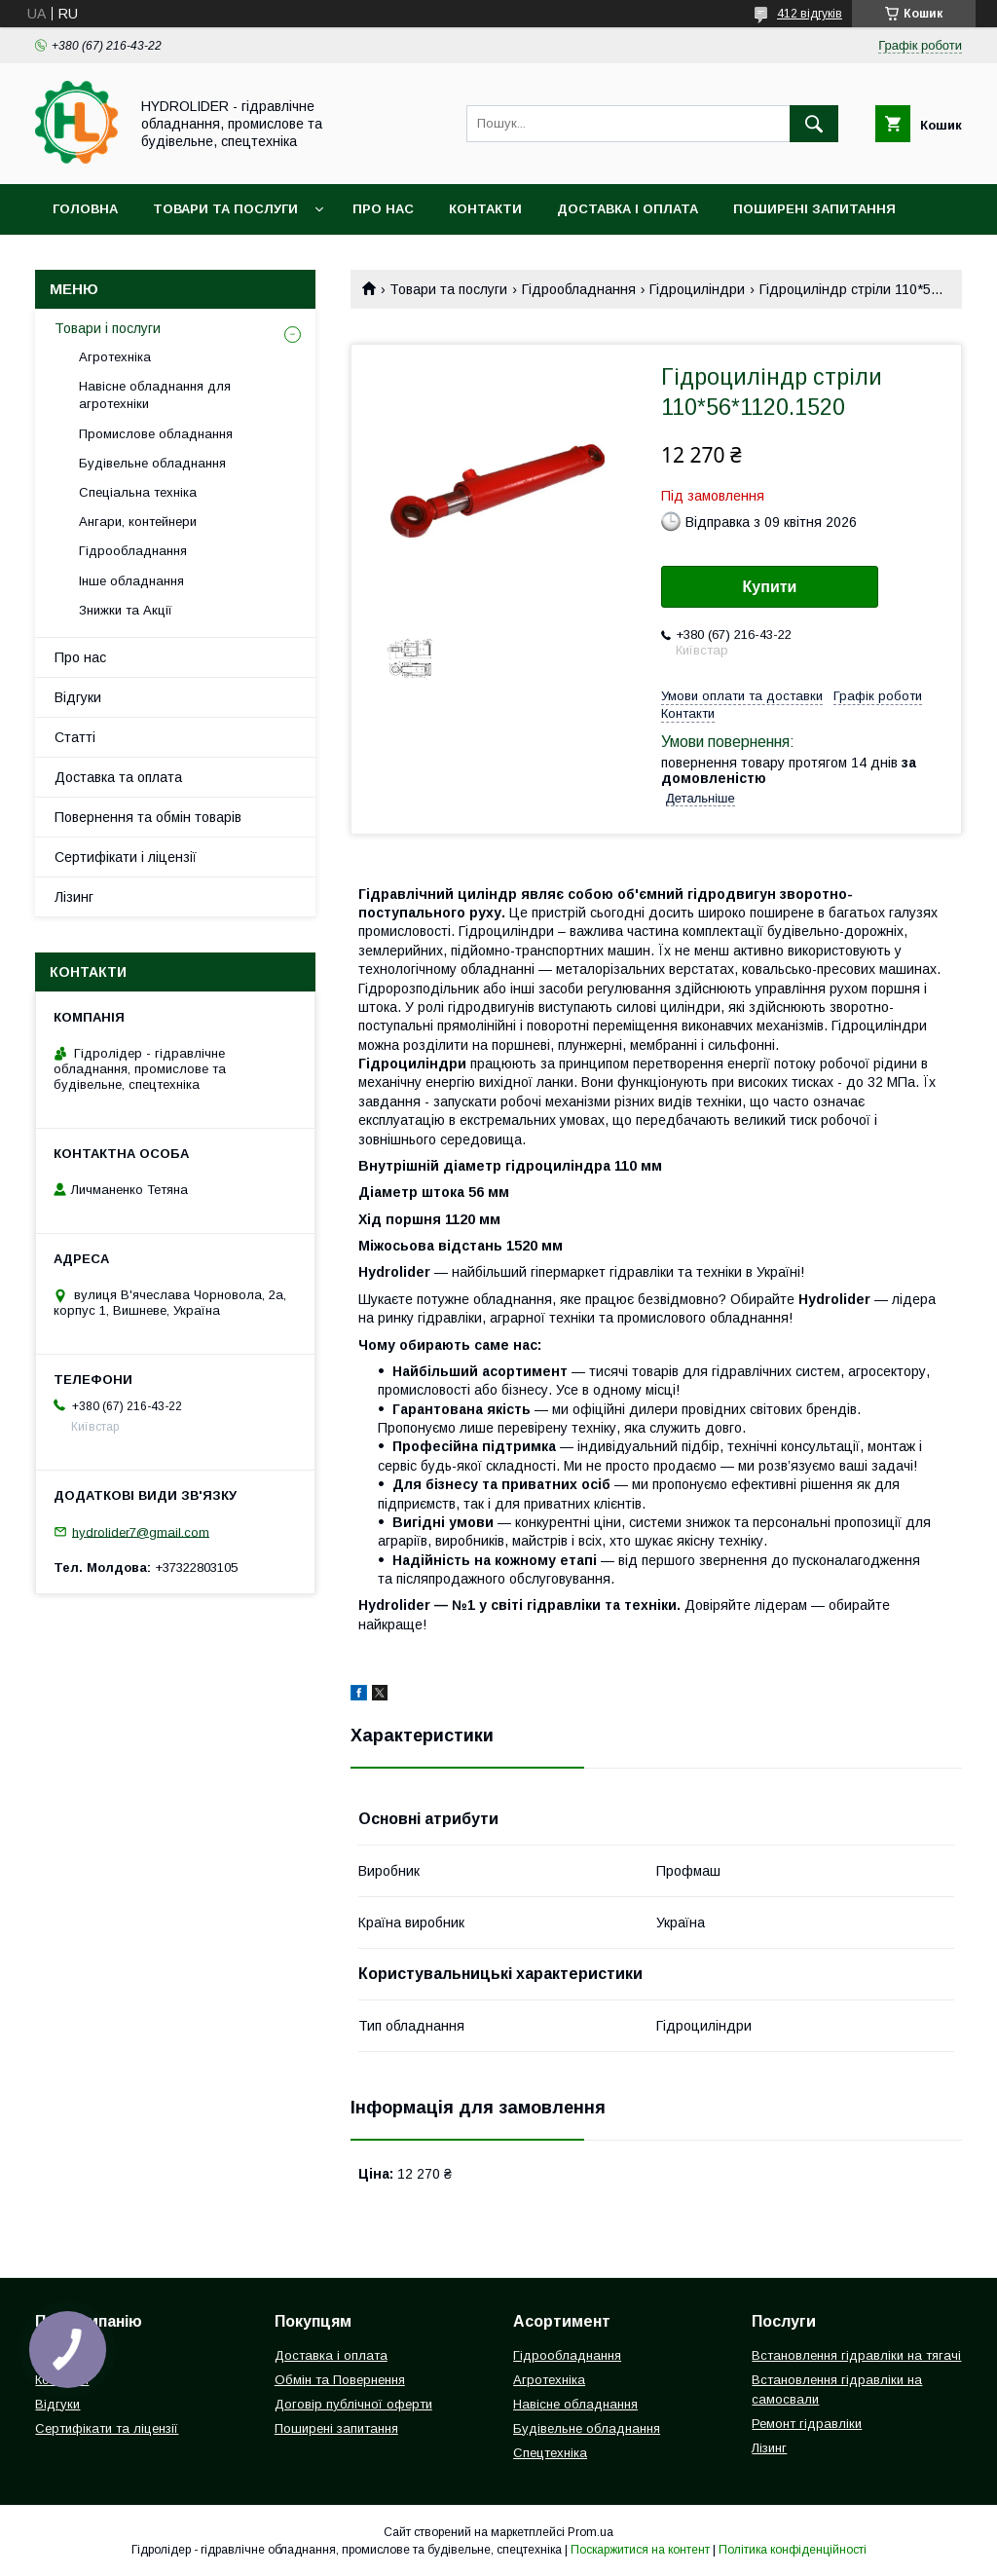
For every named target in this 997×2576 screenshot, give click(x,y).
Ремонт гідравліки (807, 2423)
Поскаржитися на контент (640, 2550)
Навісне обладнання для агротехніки (155, 395)
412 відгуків (809, 13)
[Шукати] (814, 123)
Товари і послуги (108, 328)
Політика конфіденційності (793, 2550)
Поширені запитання (814, 209)
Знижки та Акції (125, 610)
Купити (770, 587)
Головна (85, 209)
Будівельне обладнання (152, 463)
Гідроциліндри (697, 289)
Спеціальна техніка (138, 492)
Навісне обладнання (575, 2404)
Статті (75, 737)
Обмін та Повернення (340, 2379)
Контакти (485, 209)
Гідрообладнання (579, 289)
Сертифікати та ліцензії (106, 2428)
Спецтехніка (550, 2452)
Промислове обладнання (156, 434)
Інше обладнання (131, 581)
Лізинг (74, 897)
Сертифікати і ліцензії (126, 857)
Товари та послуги (225, 209)
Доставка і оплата (627, 209)
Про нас (383, 209)
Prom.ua (590, 2532)
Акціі (70, 259)
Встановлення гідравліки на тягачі (856, 2355)
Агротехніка (115, 357)
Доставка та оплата (118, 777)
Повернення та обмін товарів (148, 817)
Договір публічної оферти (353, 2404)
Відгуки (78, 697)
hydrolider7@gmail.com (140, 1531)
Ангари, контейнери (138, 521)
